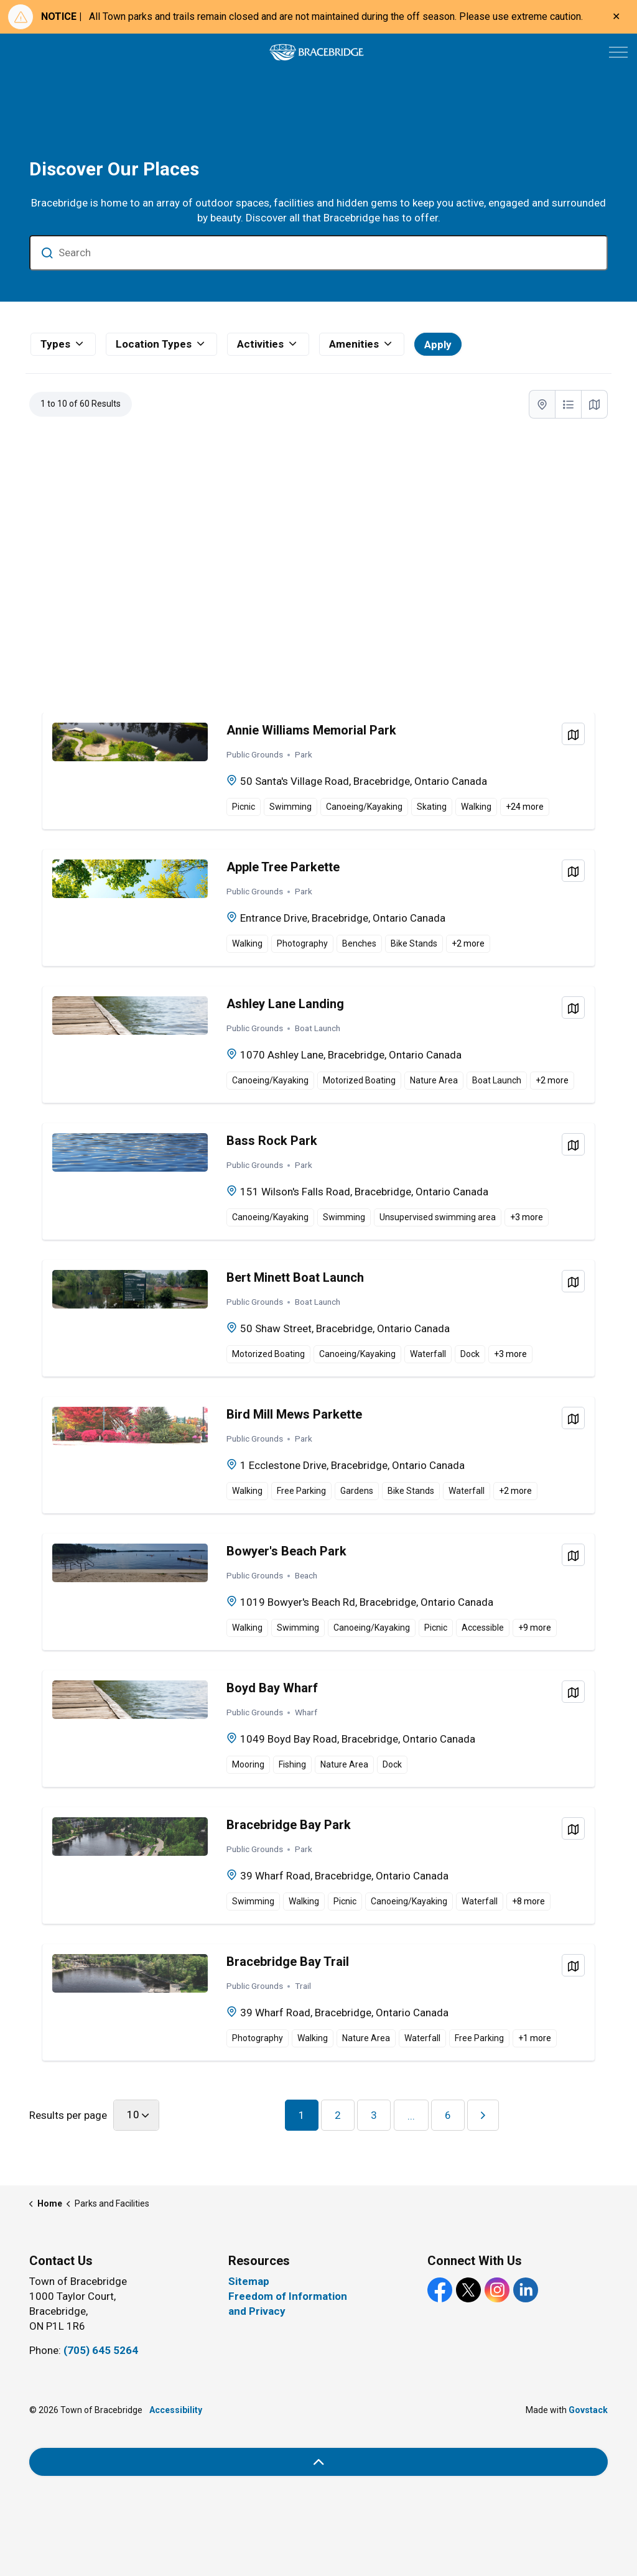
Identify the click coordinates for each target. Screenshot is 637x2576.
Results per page (68, 2115)
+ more (525, 807)
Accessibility (175, 2410)
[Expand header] (618, 52)
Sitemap (248, 2281)
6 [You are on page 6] (448, 2115)
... (411, 2116)
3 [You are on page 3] (374, 2115)
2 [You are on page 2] (338, 2115)
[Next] (483, 2115)
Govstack (588, 2410)
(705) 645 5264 (100, 2350)
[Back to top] (318, 2462)
